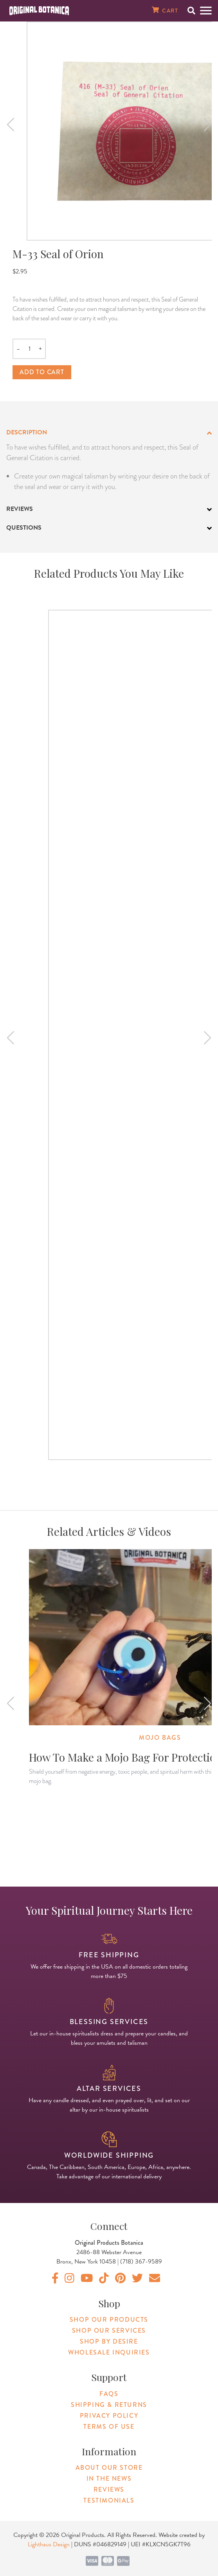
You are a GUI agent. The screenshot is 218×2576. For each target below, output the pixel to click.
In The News (109, 2478)
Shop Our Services (109, 2330)
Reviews (109, 2489)
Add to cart (42, 372)
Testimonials (108, 2500)
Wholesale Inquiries (109, 2352)
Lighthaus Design (49, 2544)
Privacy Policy (109, 2415)
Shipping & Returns (109, 2404)
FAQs (108, 2393)
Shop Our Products (109, 2319)
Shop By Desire (109, 2341)
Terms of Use (108, 2426)
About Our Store (109, 2467)
